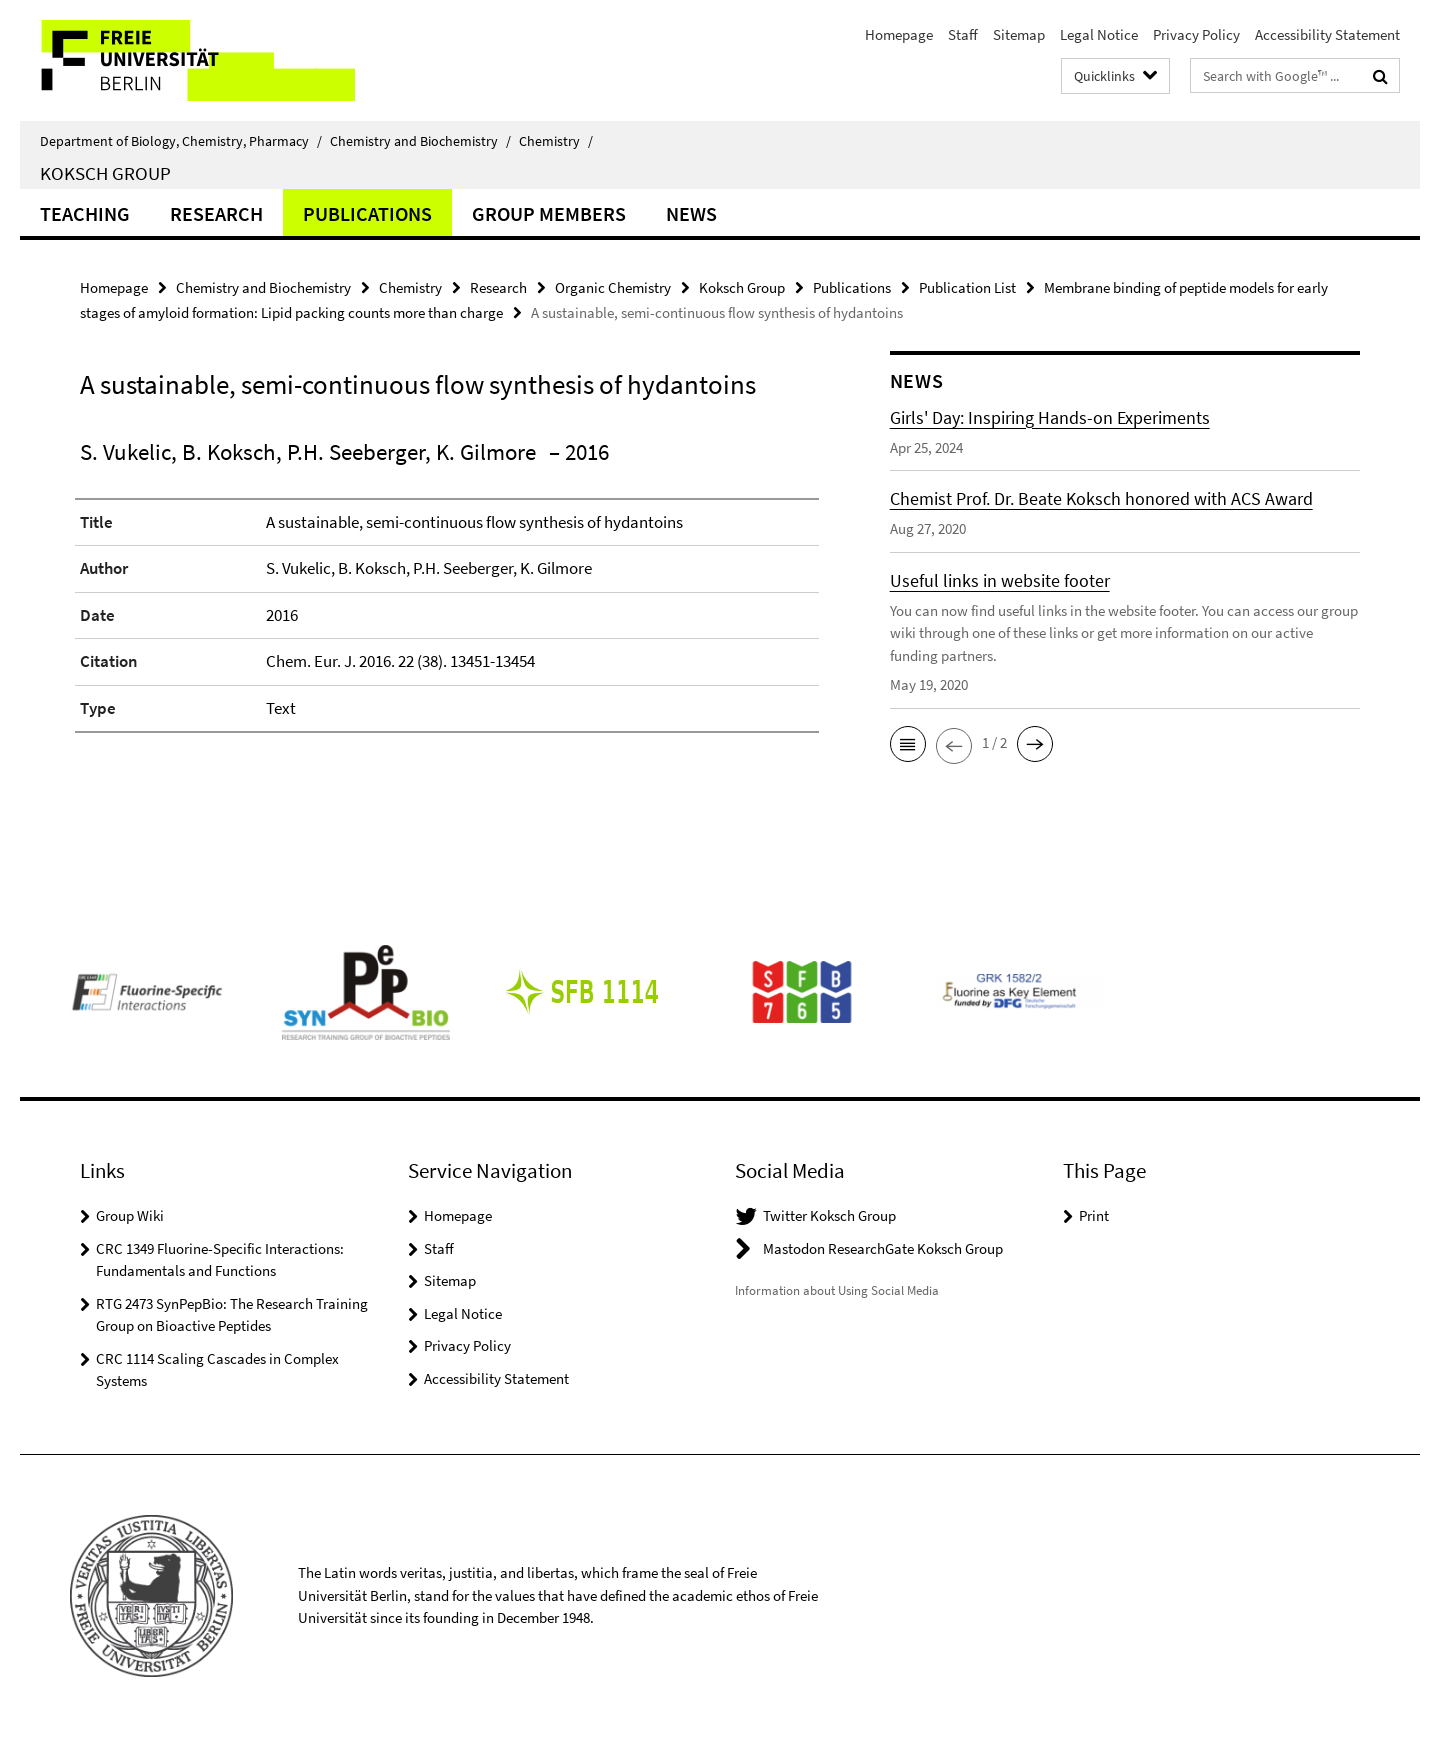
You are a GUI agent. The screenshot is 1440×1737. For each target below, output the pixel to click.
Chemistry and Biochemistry (420, 141)
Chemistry (556, 141)
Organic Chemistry (613, 287)
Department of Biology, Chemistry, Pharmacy (181, 141)
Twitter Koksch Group (829, 1215)
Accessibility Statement (1327, 34)
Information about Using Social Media (837, 1290)
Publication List (967, 287)
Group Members (549, 213)
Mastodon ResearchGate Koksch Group (883, 1248)
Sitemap (1019, 34)
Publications (367, 213)
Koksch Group (105, 173)
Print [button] (1094, 1215)
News (691, 213)
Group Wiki (130, 1215)
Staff (963, 34)
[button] (908, 744)
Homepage (899, 34)
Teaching (85, 213)
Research (216, 213)
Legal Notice (1099, 34)
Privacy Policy (1196, 34)
